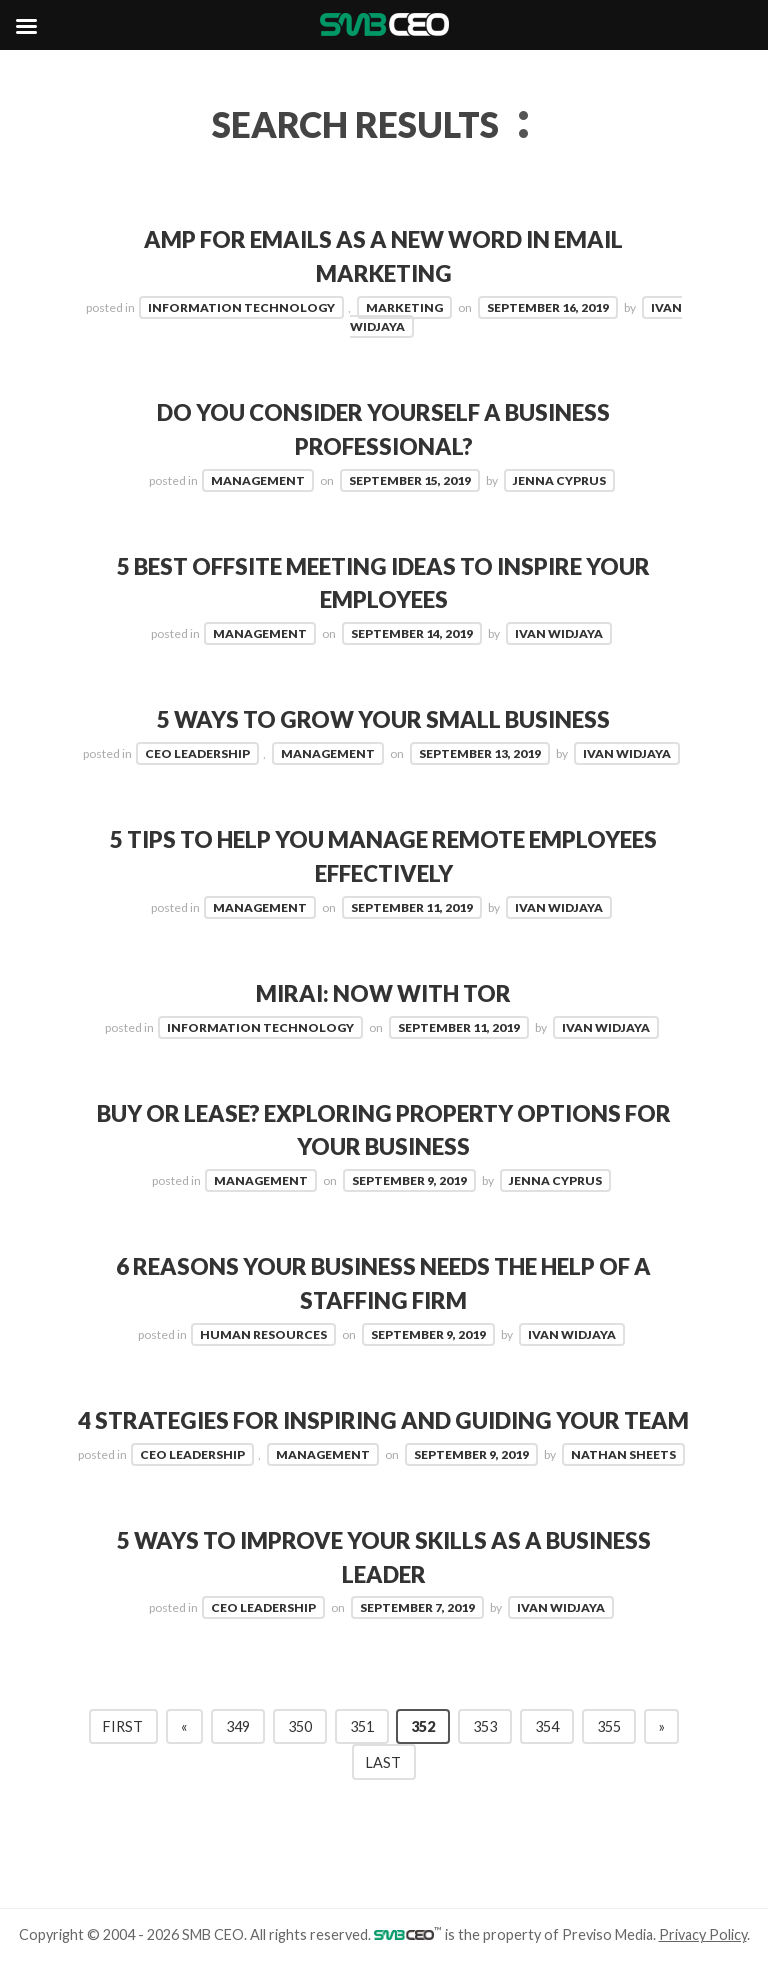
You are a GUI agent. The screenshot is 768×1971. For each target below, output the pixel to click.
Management (258, 480)
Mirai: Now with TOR (383, 993)
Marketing (404, 307)
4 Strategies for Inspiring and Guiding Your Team (383, 1420)
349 (238, 1726)
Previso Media (607, 1934)
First (123, 1726)
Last (383, 1762)
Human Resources (263, 1334)
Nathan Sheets (623, 1454)
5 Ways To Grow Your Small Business (383, 719)
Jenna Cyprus (559, 480)
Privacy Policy (703, 1934)
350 (300, 1726)
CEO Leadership (197, 753)
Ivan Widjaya (559, 633)
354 (547, 1726)
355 (609, 1726)
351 (362, 1726)
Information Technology (241, 307)
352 (423, 1726)
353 (485, 1726)
